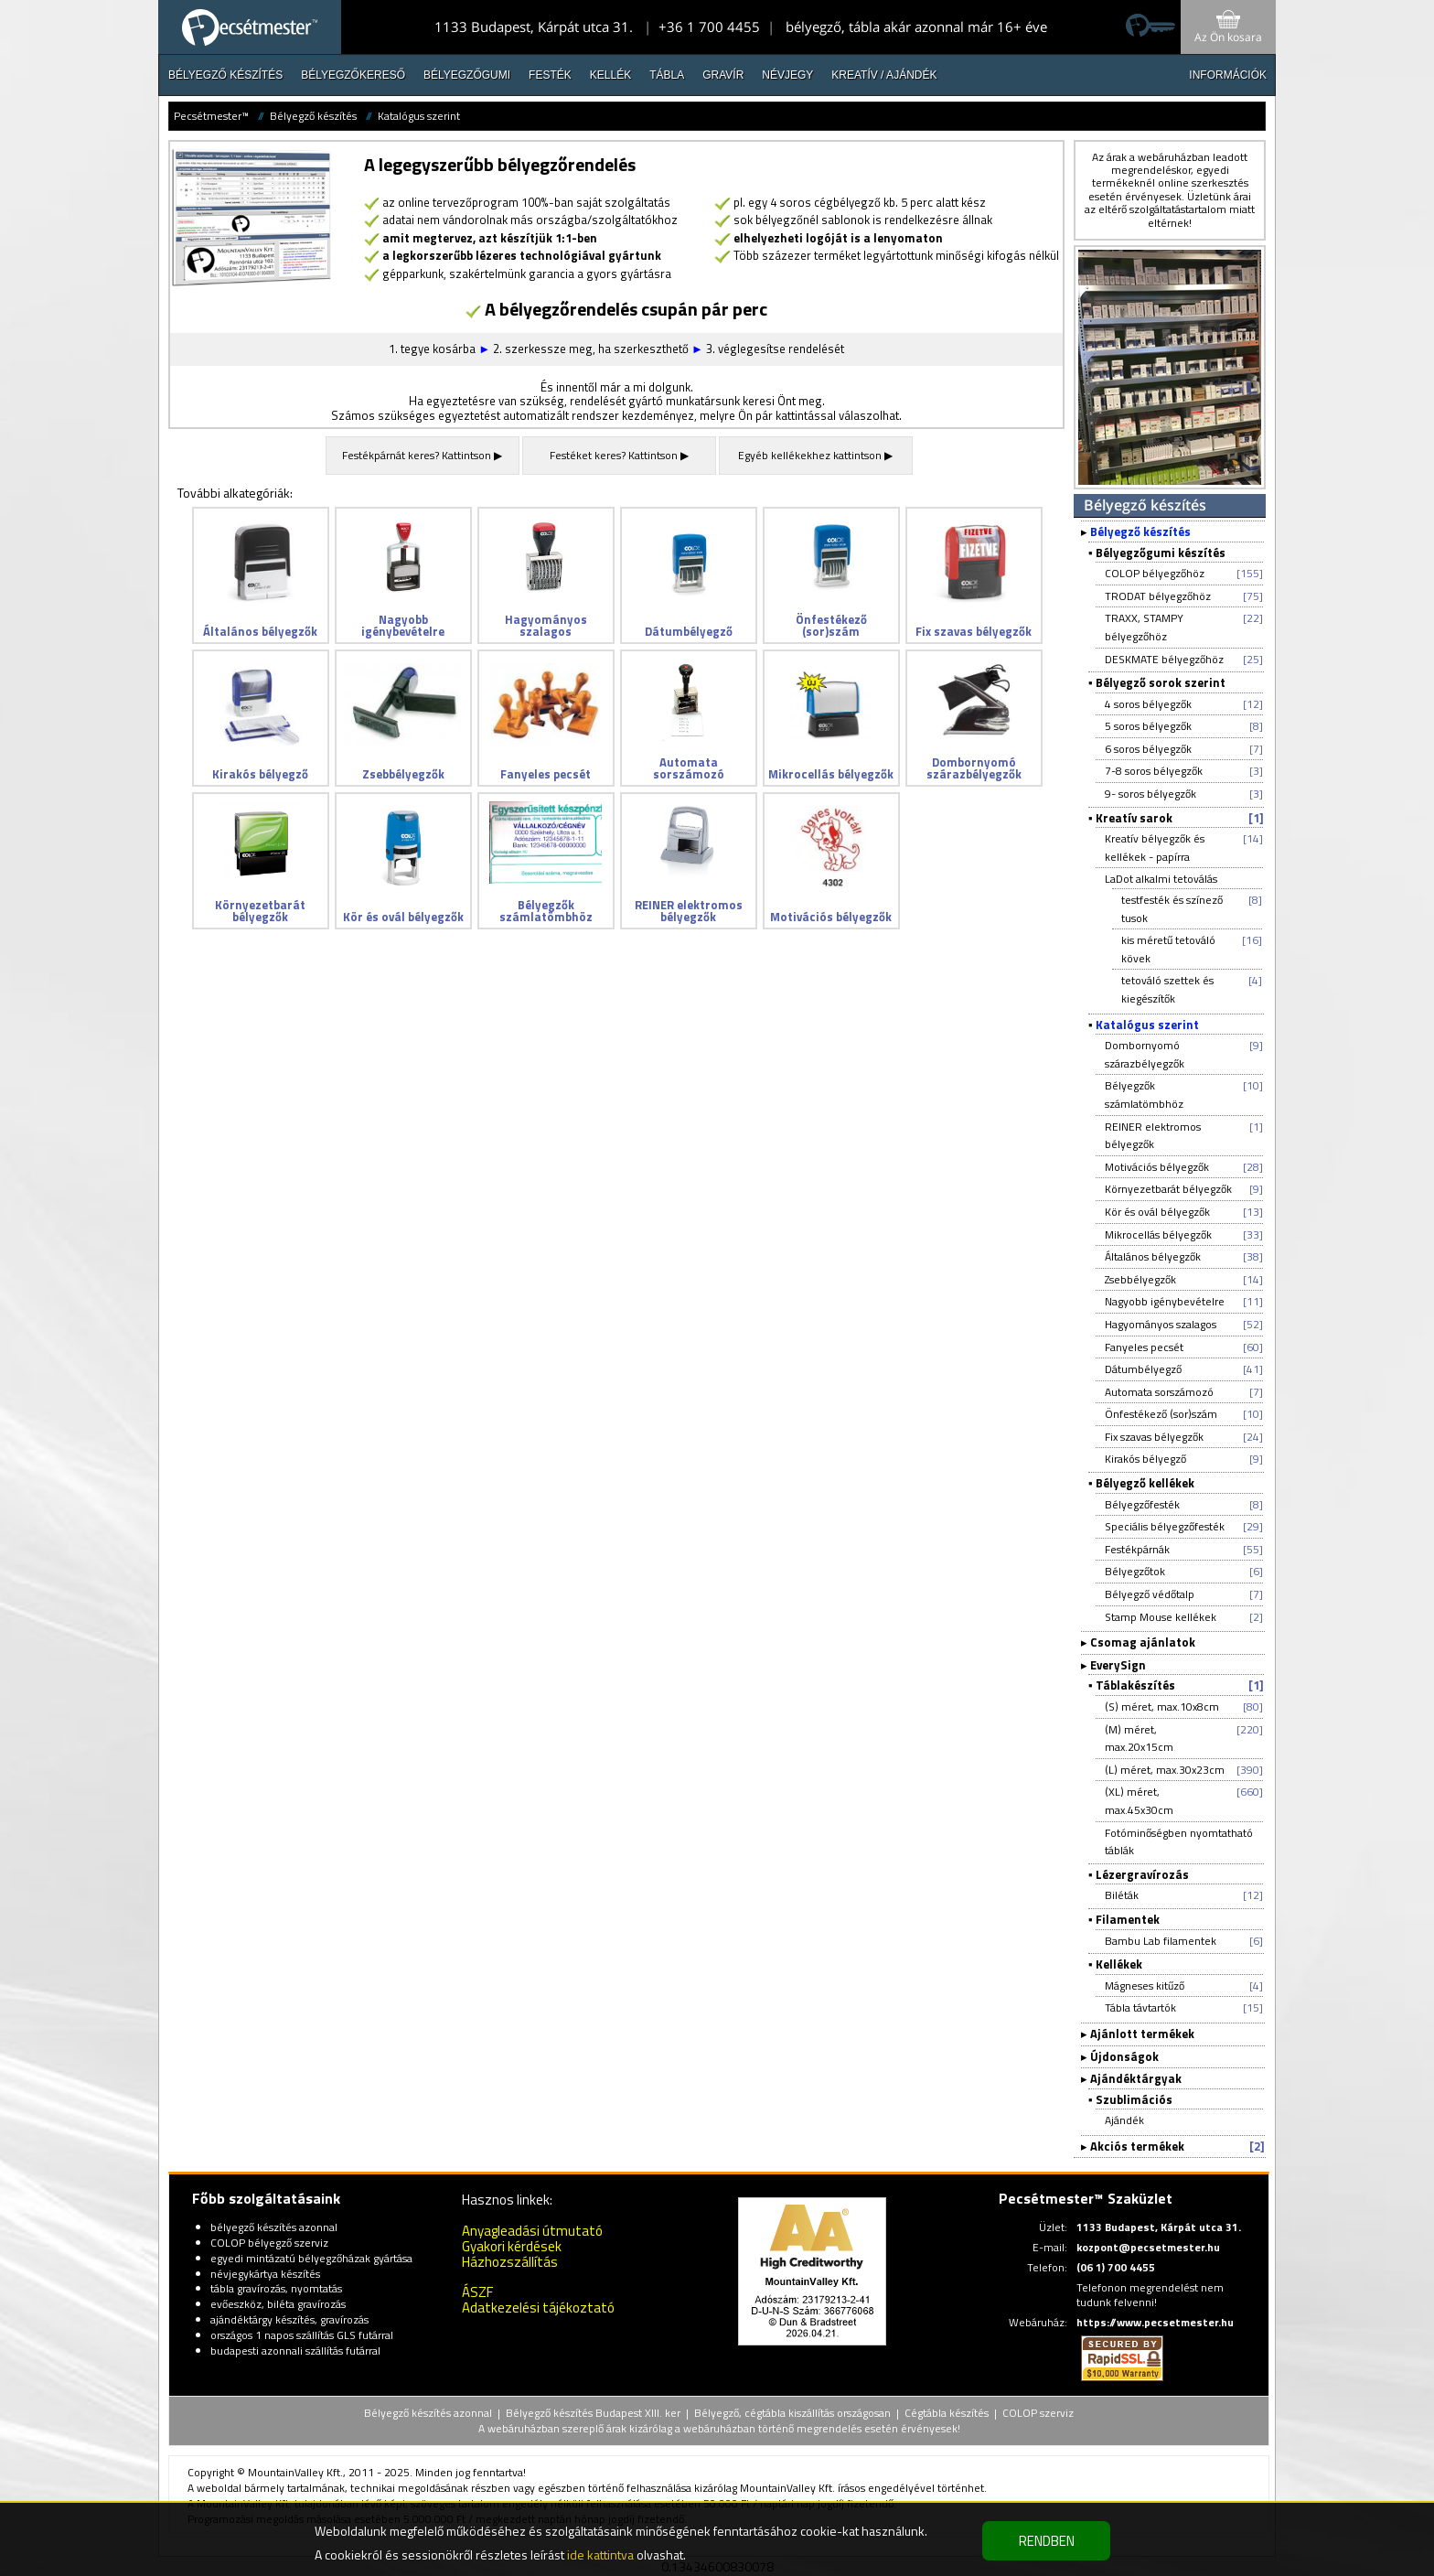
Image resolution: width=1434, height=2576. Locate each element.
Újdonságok (1124, 2056)
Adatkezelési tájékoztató (538, 2307)
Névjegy (787, 75)
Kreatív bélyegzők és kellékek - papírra (1154, 847)
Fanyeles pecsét (1144, 1347)
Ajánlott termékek (1142, 2033)
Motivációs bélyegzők (1157, 1166)
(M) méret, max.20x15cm (1139, 1738)
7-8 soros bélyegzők (1154, 770)
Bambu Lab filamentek (1160, 1940)
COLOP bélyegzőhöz (1154, 573)
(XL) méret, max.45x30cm (1139, 1801)
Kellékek (1119, 1964)
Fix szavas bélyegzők (1154, 1436)
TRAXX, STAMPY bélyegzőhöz (1144, 627)
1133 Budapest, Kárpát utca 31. (533, 26)
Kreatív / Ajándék (883, 75)
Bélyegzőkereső (353, 75)
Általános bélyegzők (1153, 1256)
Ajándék (1124, 2120)
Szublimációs (1134, 2099)
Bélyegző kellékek (1145, 1483)
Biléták (1122, 1895)
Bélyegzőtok (1135, 1571)
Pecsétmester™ (211, 115)
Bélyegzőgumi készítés (1160, 552)
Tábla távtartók (1140, 2007)
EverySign (1118, 1665)
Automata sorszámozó (1159, 1392)
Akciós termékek (1137, 2146)
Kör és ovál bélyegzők (1157, 1211)
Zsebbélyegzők (1140, 1279)
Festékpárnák (1137, 1549)
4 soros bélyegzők (1148, 704)
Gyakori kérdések (512, 2246)
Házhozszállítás (510, 2261)
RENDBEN (1047, 2540)
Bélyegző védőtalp (1149, 1594)
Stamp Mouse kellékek (1160, 1617)
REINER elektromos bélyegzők (1153, 1136)
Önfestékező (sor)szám (1161, 1413)
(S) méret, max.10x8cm (1162, 1706)
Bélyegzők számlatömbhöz (1144, 1094)
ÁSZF (477, 2291)
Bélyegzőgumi (466, 75)
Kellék (610, 75)
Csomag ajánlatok (1142, 1642)
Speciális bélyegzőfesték (1165, 1526)
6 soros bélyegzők (1148, 748)
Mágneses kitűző (1144, 1985)
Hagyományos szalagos (1160, 1324)
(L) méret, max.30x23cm (1165, 1769)
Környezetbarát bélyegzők (1168, 1188)
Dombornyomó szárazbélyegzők (1144, 1054)
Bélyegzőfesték (1142, 1504)
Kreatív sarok (1134, 818)
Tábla (666, 75)
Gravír (723, 75)
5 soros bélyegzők (1148, 726)
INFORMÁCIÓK (1228, 75)
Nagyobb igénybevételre (1165, 1301)
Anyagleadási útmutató (532, 2230)
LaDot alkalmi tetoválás (1161, 878)
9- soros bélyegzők (1150, 793)
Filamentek (1128, 1919)
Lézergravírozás (1142, 1874)
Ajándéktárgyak (1136, 2078)
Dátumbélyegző (1143, 1369)
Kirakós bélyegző (1145, 1458)
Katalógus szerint (419, 115)
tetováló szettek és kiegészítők (1167, 989)
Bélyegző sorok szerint (1160, 682)
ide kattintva (600, 2554)
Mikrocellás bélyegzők (1158, 1234)
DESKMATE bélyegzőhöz (1164, 659)
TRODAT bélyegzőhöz (1158, 596)
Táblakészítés (1135, 1685)
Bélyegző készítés (225, 75)
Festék (550, 75)
